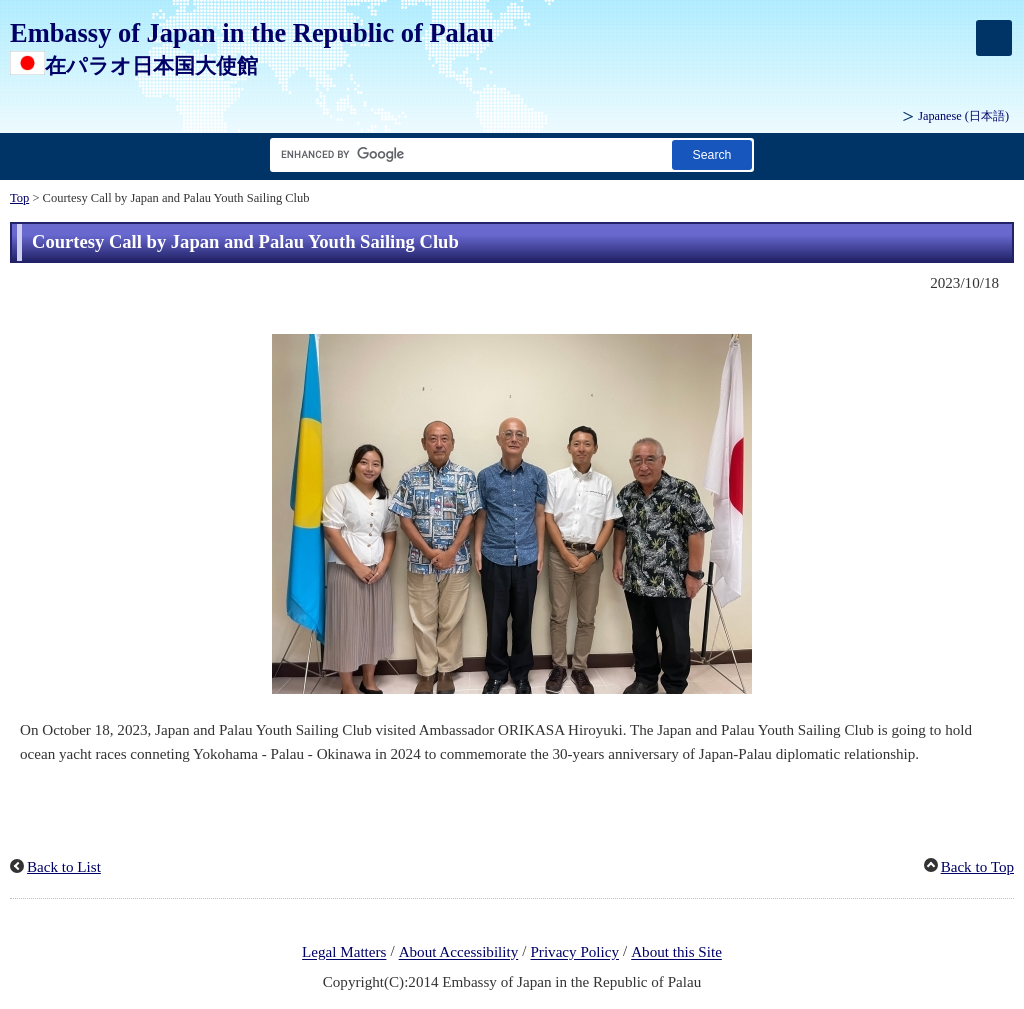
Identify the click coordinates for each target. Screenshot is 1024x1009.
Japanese (963, 116)
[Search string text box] (467, 154)
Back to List (64, 867)
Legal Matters (344, 953)
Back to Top (977, 867)
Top (19, 198)
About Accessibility (459, 953)
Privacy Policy (574, 953)
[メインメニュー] (994, 38)
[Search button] (712, 154)
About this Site (676, 953)
